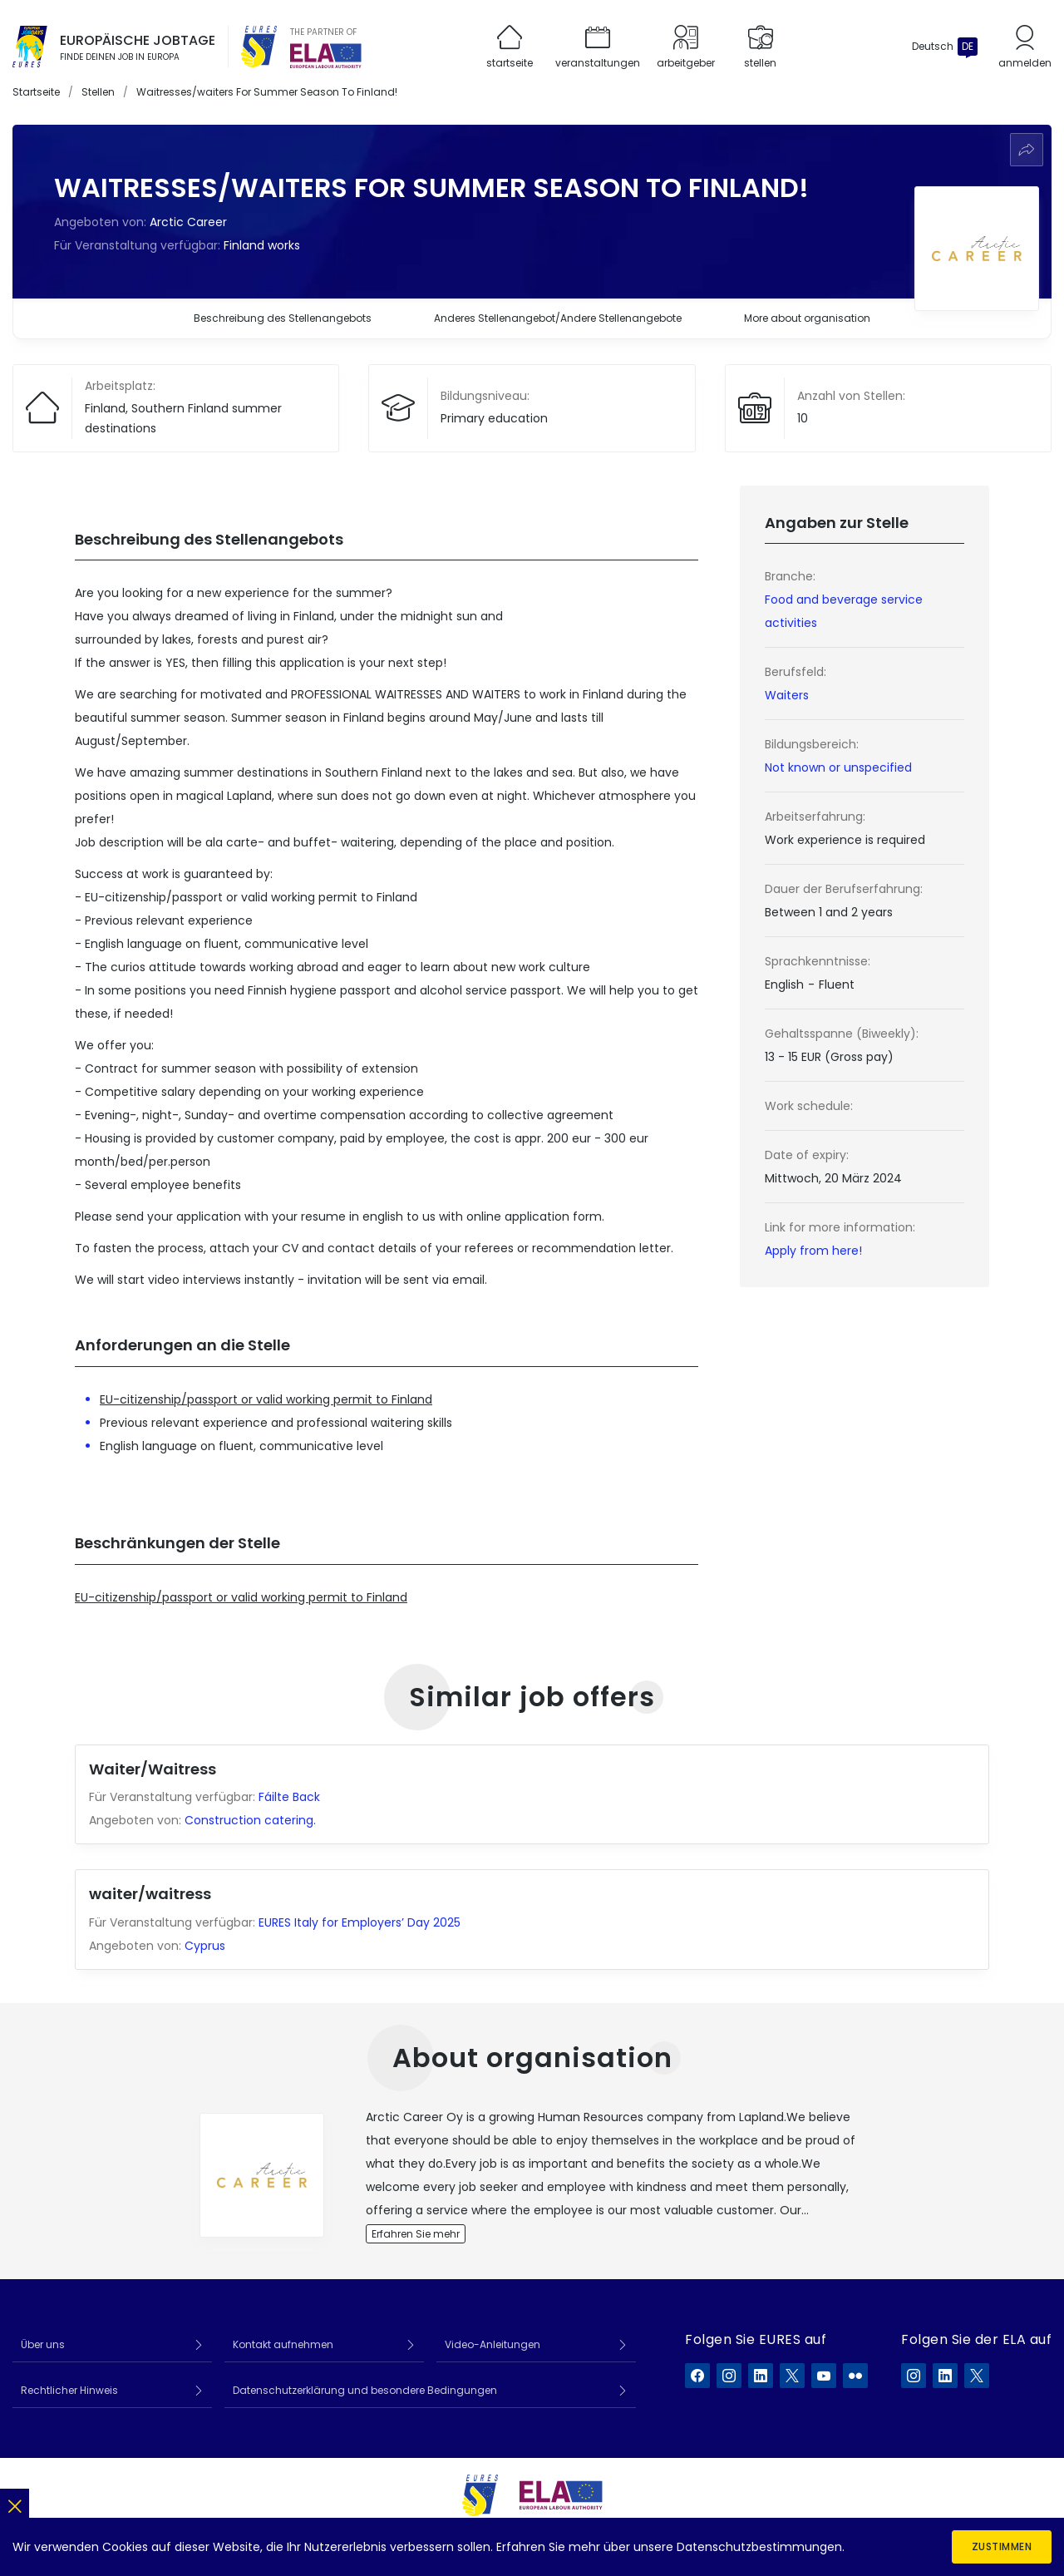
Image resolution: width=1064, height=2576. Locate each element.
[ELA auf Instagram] (913, 2375)
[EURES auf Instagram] (729, 2375)
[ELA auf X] (976, 2375)
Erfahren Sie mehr (416, 2234)
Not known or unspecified (838, 767)
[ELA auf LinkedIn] (945, 2375)
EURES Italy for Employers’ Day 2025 (360, 1922)
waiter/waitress (150, 1893)
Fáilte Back (289, 1797)
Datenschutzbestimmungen (759, 2547)
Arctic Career (188, 222)
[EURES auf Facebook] (697, 2375)
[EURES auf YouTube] (823, 2375)
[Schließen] (14, 2503)
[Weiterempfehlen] (1026, 149)
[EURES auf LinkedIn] (760, 2375)
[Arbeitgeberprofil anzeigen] (976, 248)
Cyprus (205, 1945)
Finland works (262, 245)
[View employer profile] (261, 2175)
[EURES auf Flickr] (855, 2375)
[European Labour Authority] (326, 55)
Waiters (787, 695)
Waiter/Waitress (152, 1769)
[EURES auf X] (792, 2375)
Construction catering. (252, 1820)
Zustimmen (1002, 2546)
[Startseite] (29, 46)
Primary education (494, 418)
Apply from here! (813, 1250)
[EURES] (259, 46)
